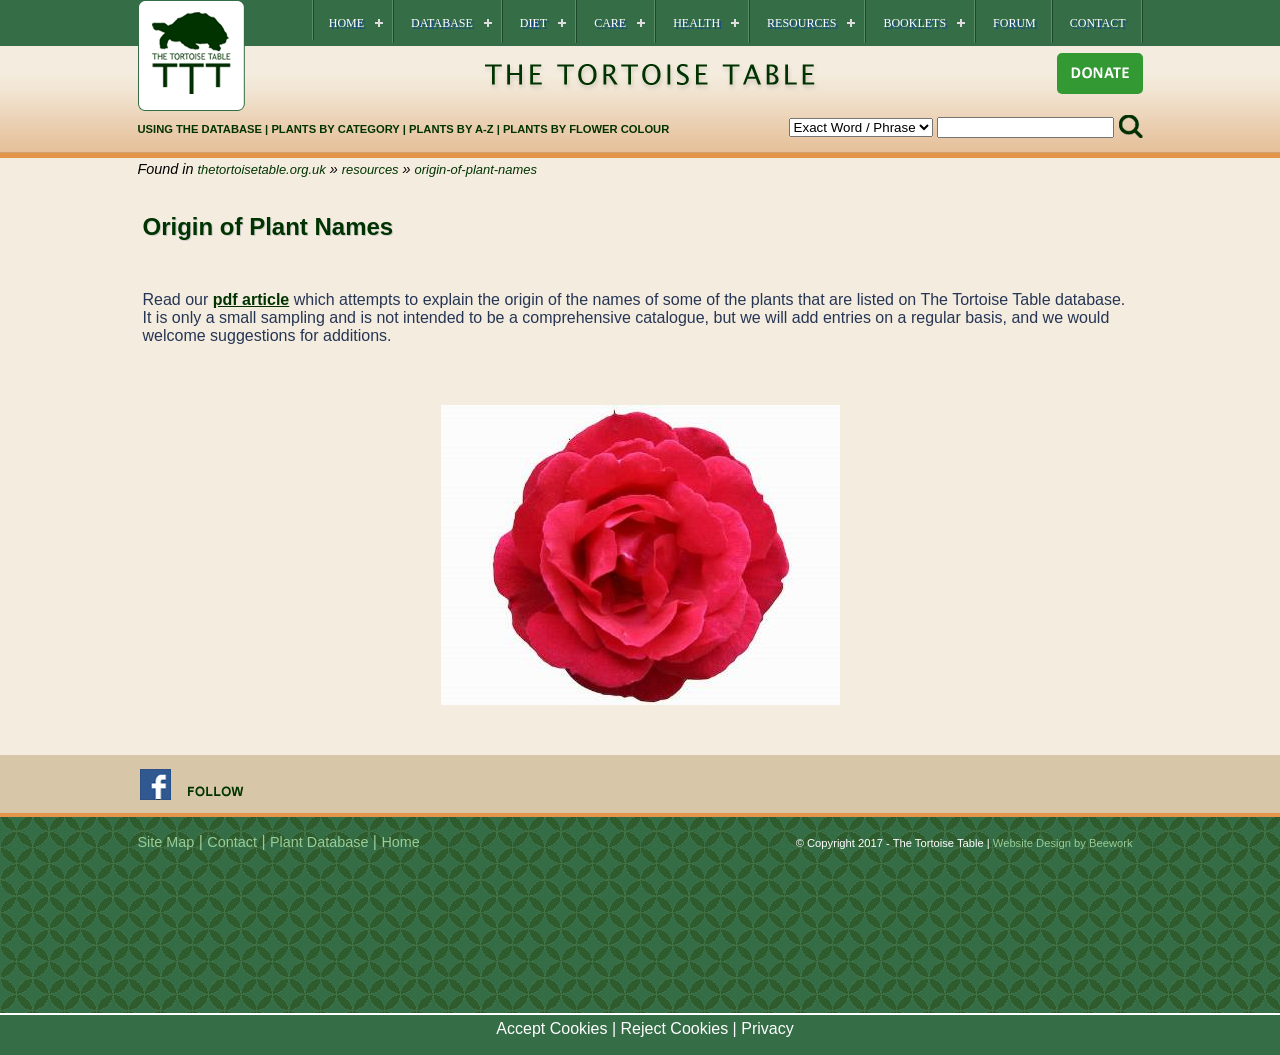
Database (442, 23)
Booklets (914, 23)
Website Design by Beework (1063, 843)
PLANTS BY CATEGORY (335, 129)
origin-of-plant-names (476, 169)
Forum (1014, 23)
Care (610, 23)
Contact (1098, 23)
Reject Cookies (675, 1028)
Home (346, 23)
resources (370, 169)
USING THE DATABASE (200, 129)
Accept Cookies (551, 1028)
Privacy (767, 1028)
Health (696, 23)
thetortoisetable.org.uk (262, 169)
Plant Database (319, 842)
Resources (801, 23)
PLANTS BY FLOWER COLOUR (586, 129)
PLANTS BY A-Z (453, 129)
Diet (533, 23)
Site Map (166, 842)
